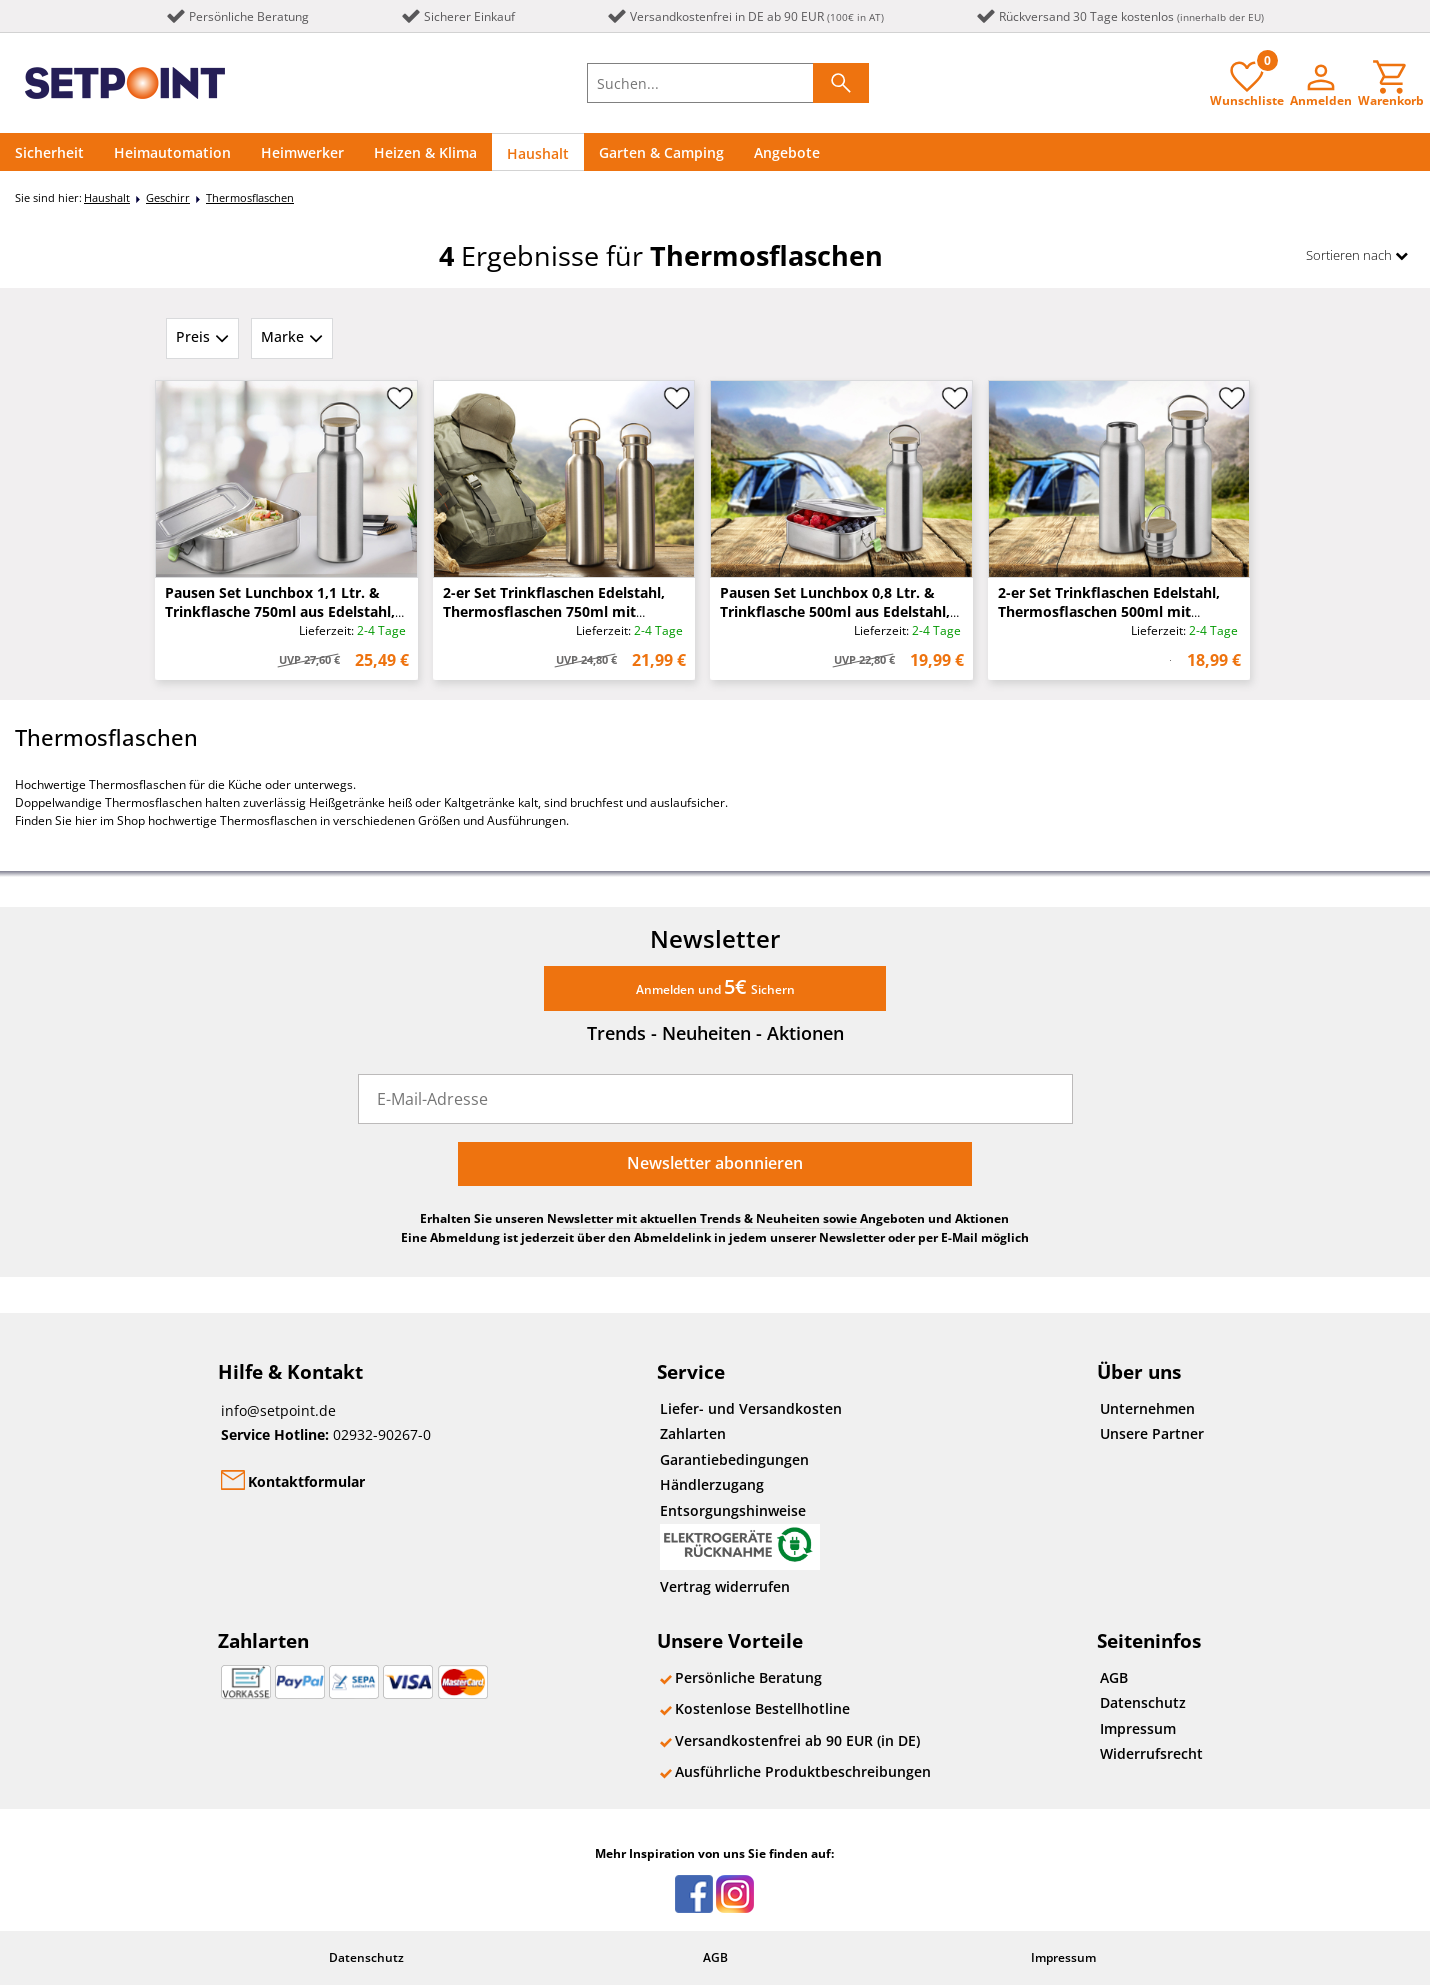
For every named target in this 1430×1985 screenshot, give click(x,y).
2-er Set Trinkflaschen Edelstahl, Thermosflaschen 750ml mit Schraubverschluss (554, 611)
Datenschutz (1143, 1702)
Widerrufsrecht (1151, 1753)
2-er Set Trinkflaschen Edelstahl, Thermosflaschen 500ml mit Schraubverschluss (1109, 611)
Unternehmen (1147, 1408)
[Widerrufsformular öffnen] (855, 1588)
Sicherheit (49, 152)
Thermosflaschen (250, 197)
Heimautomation (172, 152)
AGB (1114, 1677)
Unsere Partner (1152, 1433)
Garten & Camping (661, 152)
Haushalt (538, 153)
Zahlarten (693, 1433)
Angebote (787, 152)
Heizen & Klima (425, 152)
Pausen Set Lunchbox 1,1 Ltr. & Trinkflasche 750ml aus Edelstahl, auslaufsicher (280, 611)
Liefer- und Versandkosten (751, 1408)
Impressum (1138, 1728)
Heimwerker (302, 152)
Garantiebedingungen (734, 1459)
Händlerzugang (712, 1484)
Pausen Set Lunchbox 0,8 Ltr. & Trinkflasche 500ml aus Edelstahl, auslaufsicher (835, 611)
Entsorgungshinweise (740, 1535)
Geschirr (168, 197)
